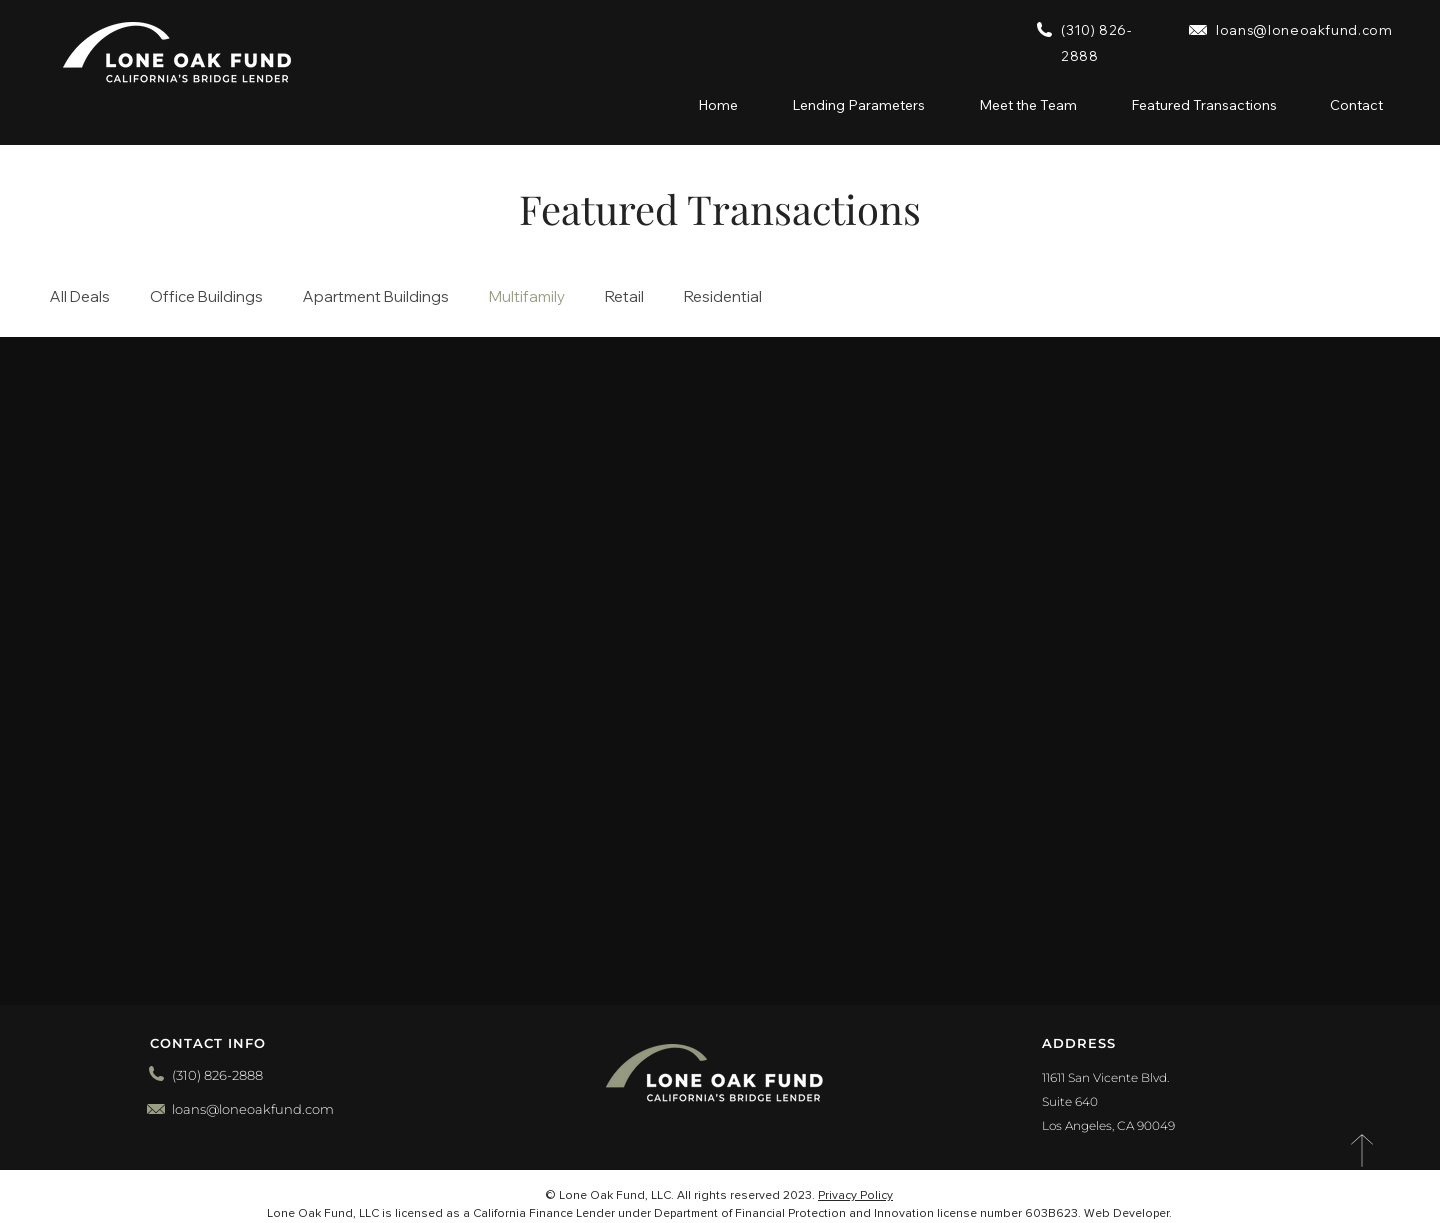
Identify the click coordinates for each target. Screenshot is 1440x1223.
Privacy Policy (855, 1196)
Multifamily (527, 297)
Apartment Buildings (376, 297)
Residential (723, 297)
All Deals (80, 297)
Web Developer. (1128, 1214)
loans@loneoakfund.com (1304, 30)
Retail (624, 297)
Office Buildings (206, 297)
